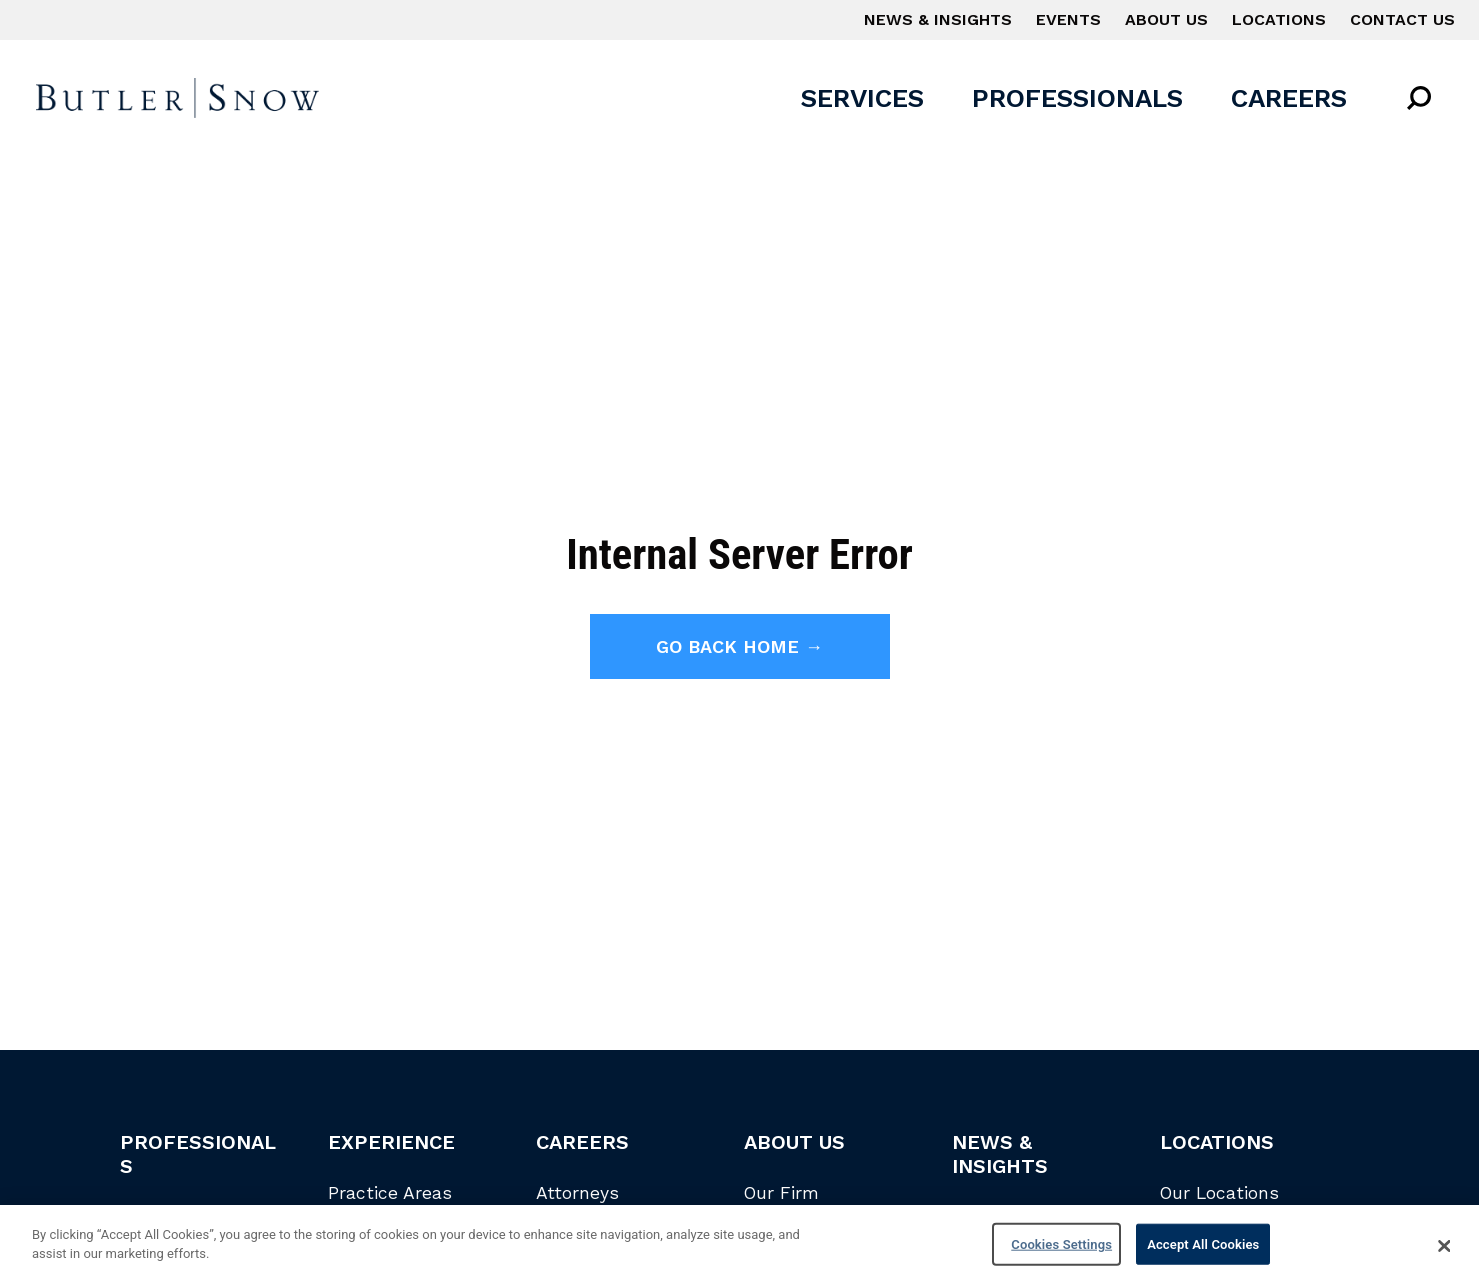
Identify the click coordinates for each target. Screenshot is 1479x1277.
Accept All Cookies (1203, 1251)
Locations (1279, 19)
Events (1068, 19)
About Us (1166, 19)
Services (862, 98)
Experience (391, 1142)
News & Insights (938, 19)
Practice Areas (390, 1193)
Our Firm (781, 1193)
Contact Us (1402, 19)
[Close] (1445, 1253)
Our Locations (1219, 1193)
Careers (1289, 98)
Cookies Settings (1061, 1251)
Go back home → (739, 646)
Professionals (1077, 98)
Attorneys (577, 1193)
